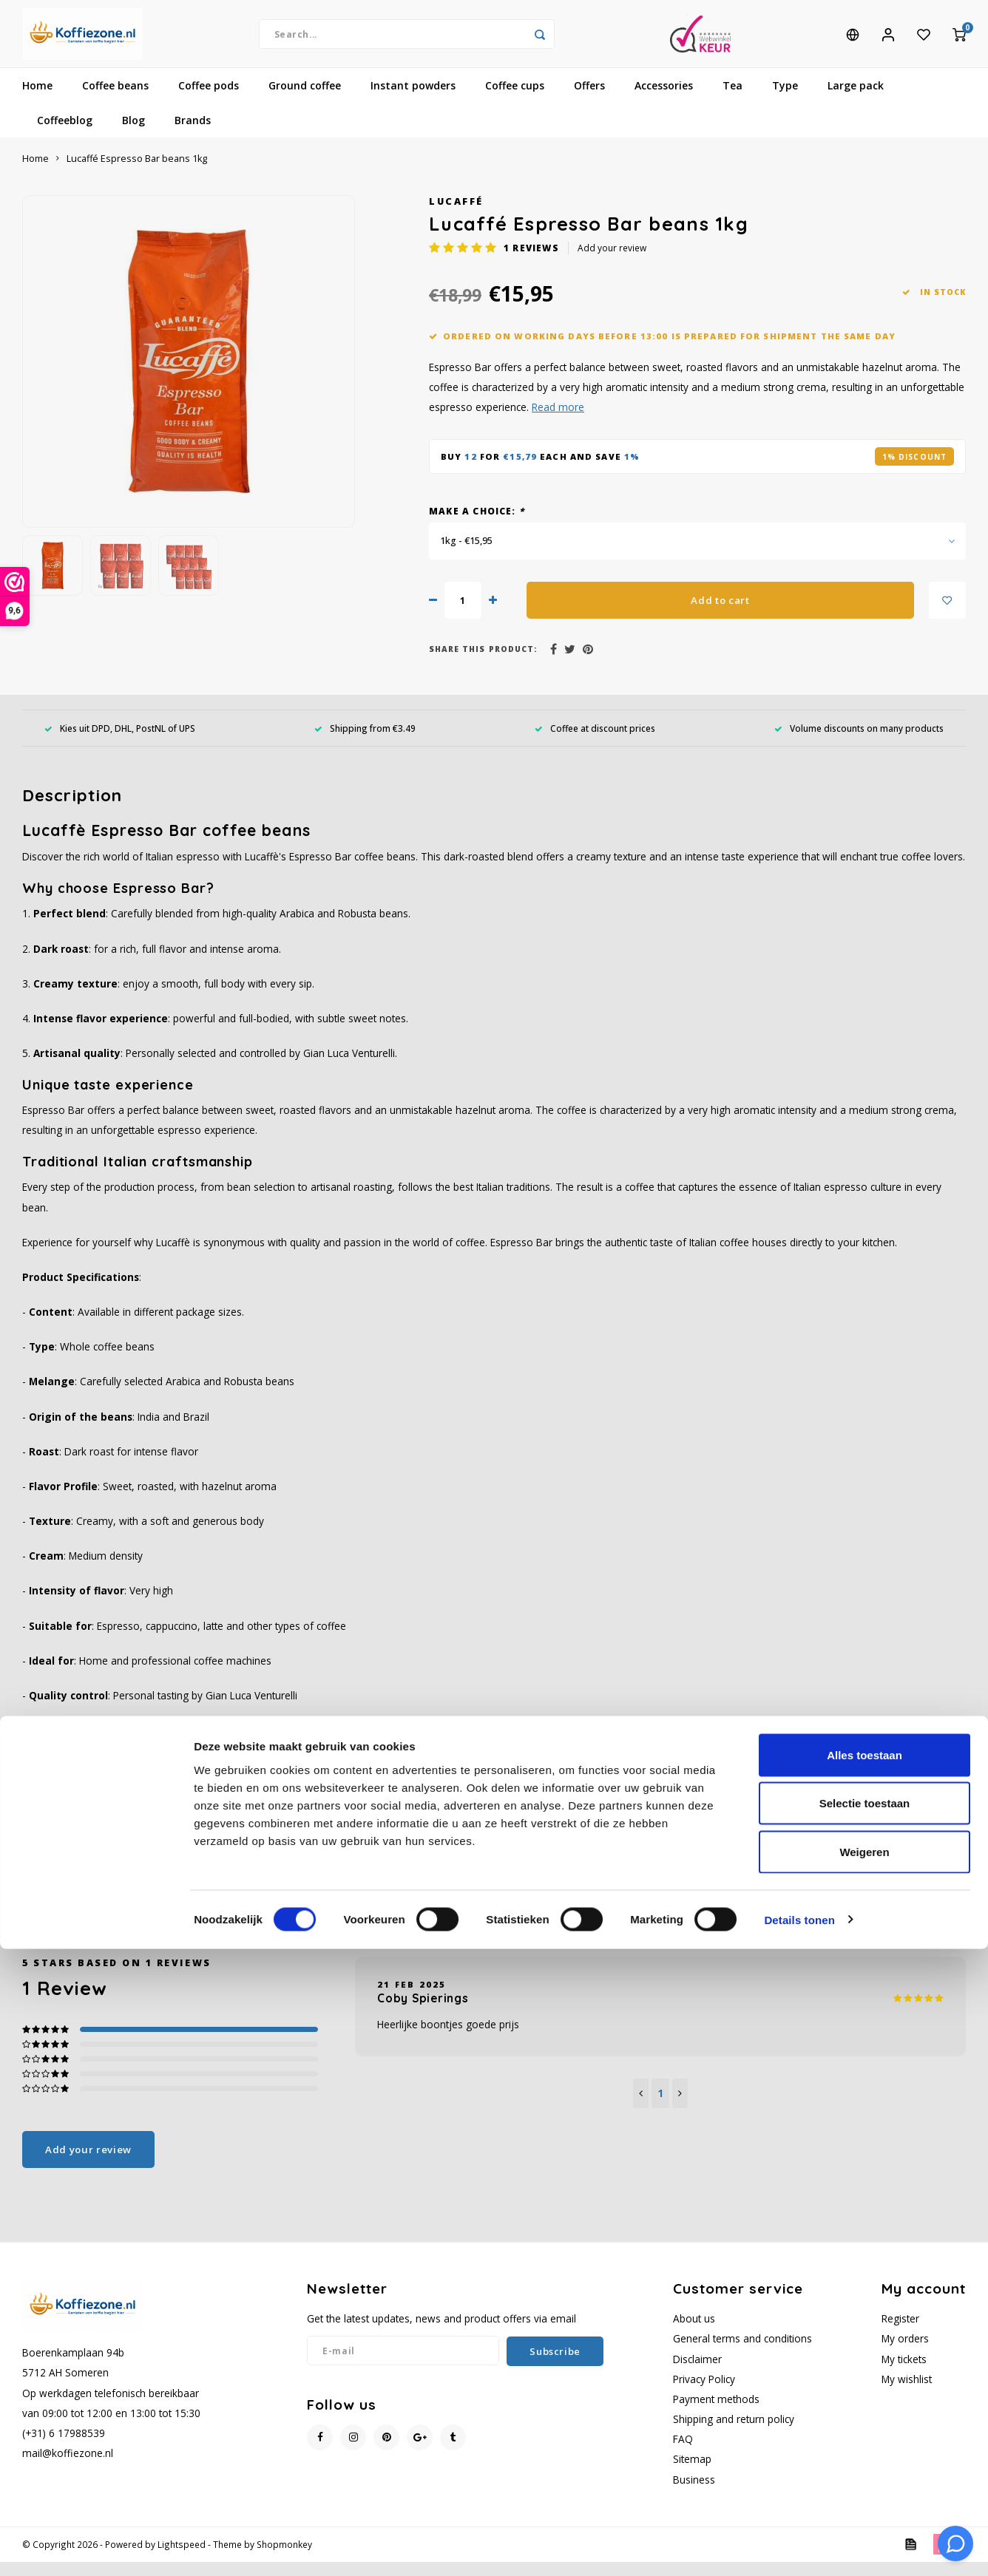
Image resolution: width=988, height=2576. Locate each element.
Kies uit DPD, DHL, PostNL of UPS (119, 741)
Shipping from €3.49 (365, 741)
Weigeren (864, 2479)
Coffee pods (208, 99)
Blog (133, 134)
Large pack (856, 99)
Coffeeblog (64, 134)
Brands (193, 134)
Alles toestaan (864, 2382)
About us (694, 2332)
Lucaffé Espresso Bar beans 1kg (137, 172)
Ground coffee (304, 99)
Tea (732, 99)
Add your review (612, 262)
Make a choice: (476, 525)
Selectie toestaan (864, 2430)
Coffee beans (115, 99)
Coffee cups (514, 99)
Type (785, 99)
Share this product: (483, 663)
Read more (558, 421)
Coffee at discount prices (595, 741)
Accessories (664, 99)
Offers (589, 99)
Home (37, 99)
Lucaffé (456, 215)
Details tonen (799, 2547)
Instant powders (413, 99)
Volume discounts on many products (859, 741)
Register (900, 2332)
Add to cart (720, 614)
